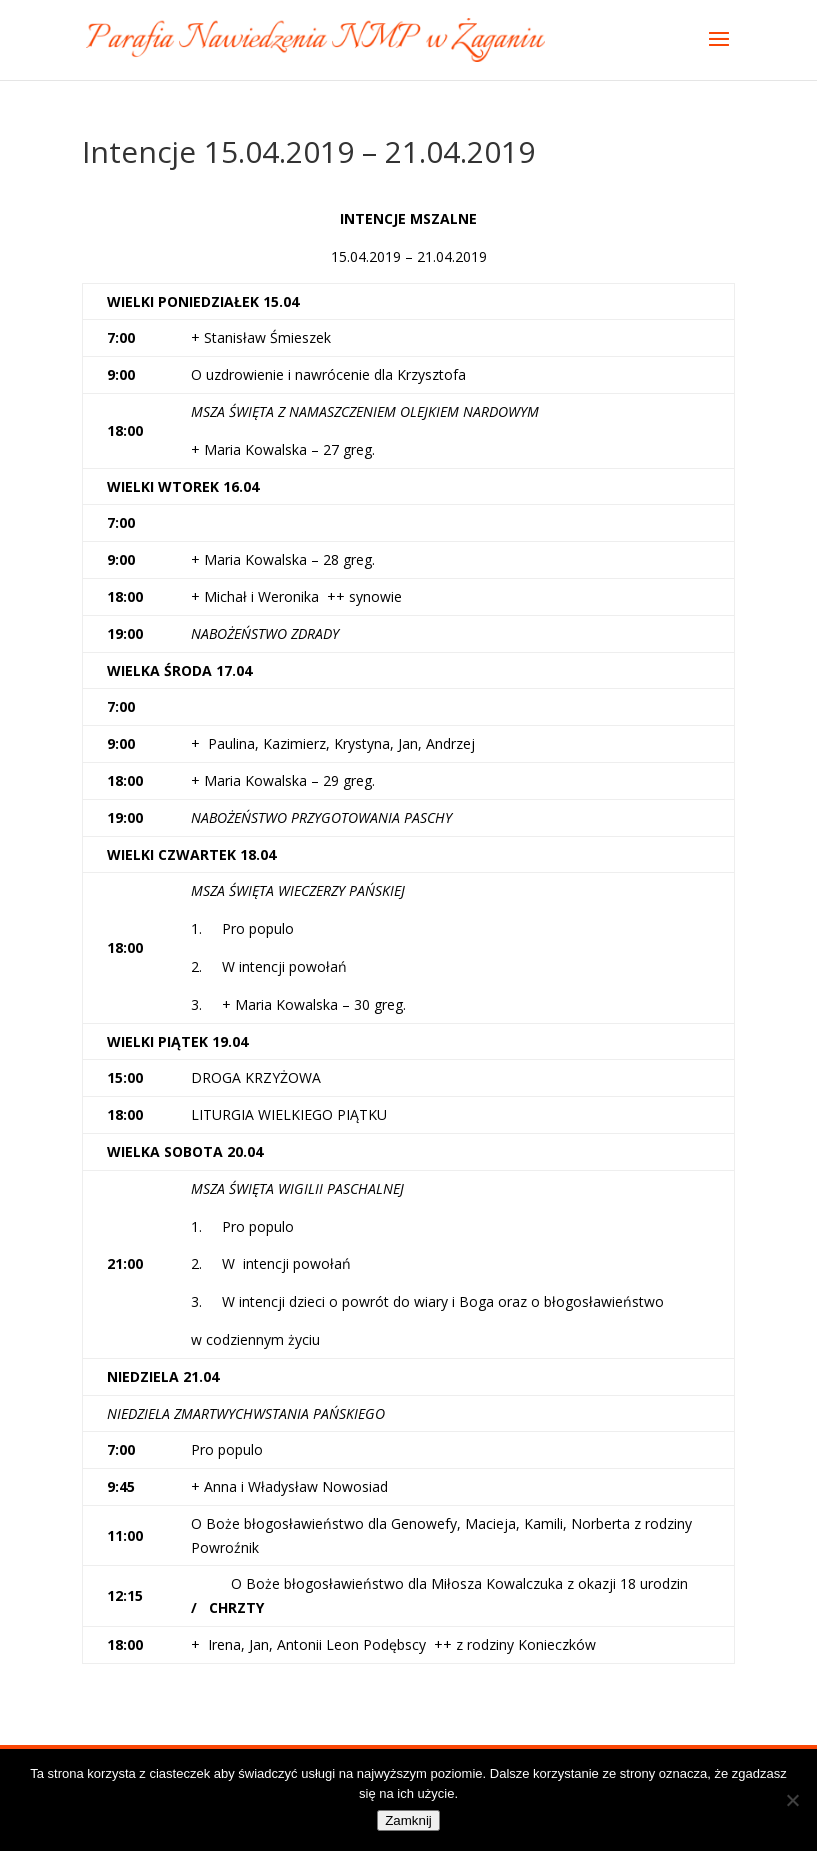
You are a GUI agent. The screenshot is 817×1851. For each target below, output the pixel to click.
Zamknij (408, 1820)
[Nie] (792, 1800)
